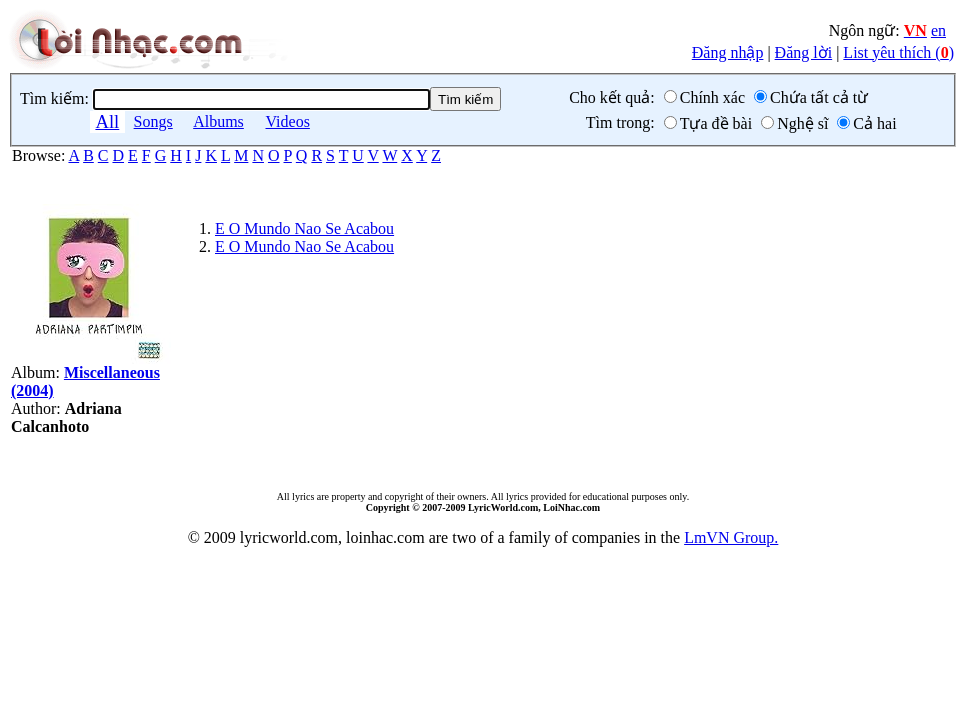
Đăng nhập (728, 52)
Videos (288, 121)
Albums (218, 121)
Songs (153, 121)
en (938, 30)
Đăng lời (804, 52)
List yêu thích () (898, 52)
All (107, 121)
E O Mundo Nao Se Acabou (304, 228)
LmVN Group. (731, 537)
